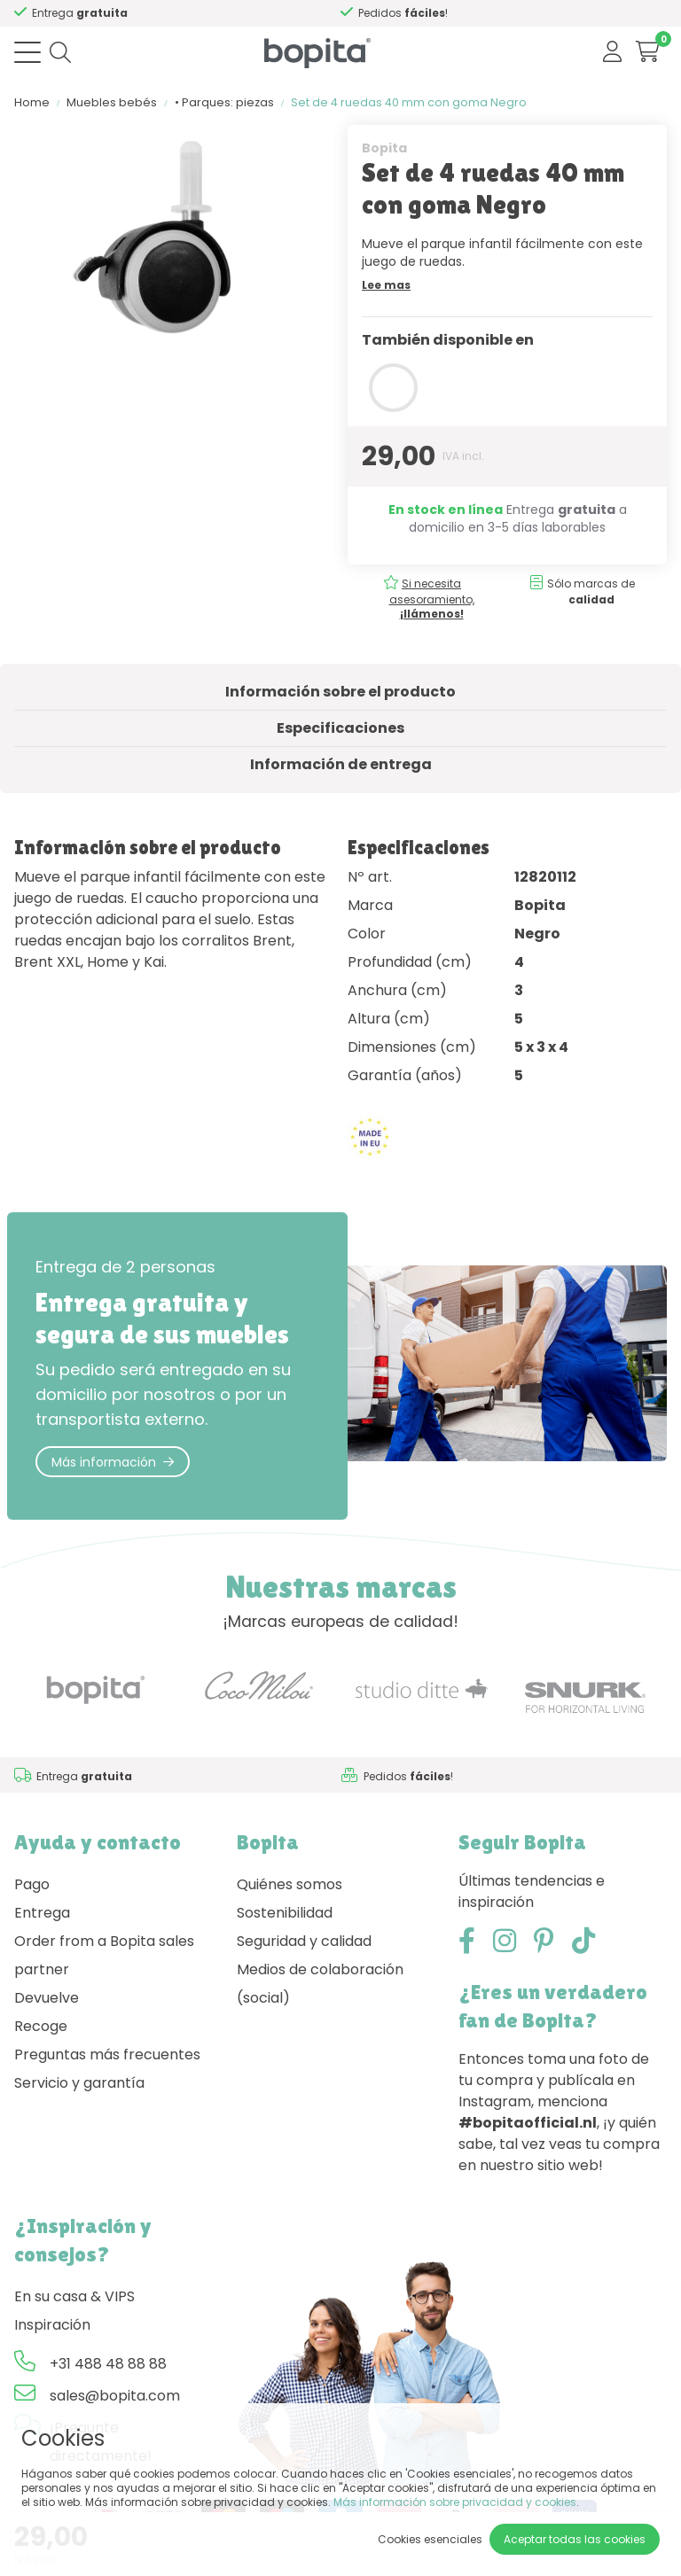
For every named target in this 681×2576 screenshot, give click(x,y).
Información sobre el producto (340, 691)
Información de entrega (341, 764)
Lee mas (386, 284)
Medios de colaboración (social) (320, 1983)
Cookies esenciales (430, 2539)
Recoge (40, 2026)
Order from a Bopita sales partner (104, 1955)
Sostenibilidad (285, 1913)
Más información (112, 1462)
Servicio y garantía (79, 2083)
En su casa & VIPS (74, 2296)
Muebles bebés (112, 102)
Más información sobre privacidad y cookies (454, 2502)
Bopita (384, 148)
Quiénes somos (289, 1884)
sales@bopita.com (115, 2395)
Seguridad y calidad (304, 1941)
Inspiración (52, 2325)
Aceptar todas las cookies (575, 2539)
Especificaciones (340, 728)
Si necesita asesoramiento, (155, 12)
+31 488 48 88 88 (108, 2364)
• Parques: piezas (224, 102)
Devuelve (46, 1998)
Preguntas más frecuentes (107, 2054)
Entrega (42, 1913)
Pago (32, 1884)
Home (32, 102)
